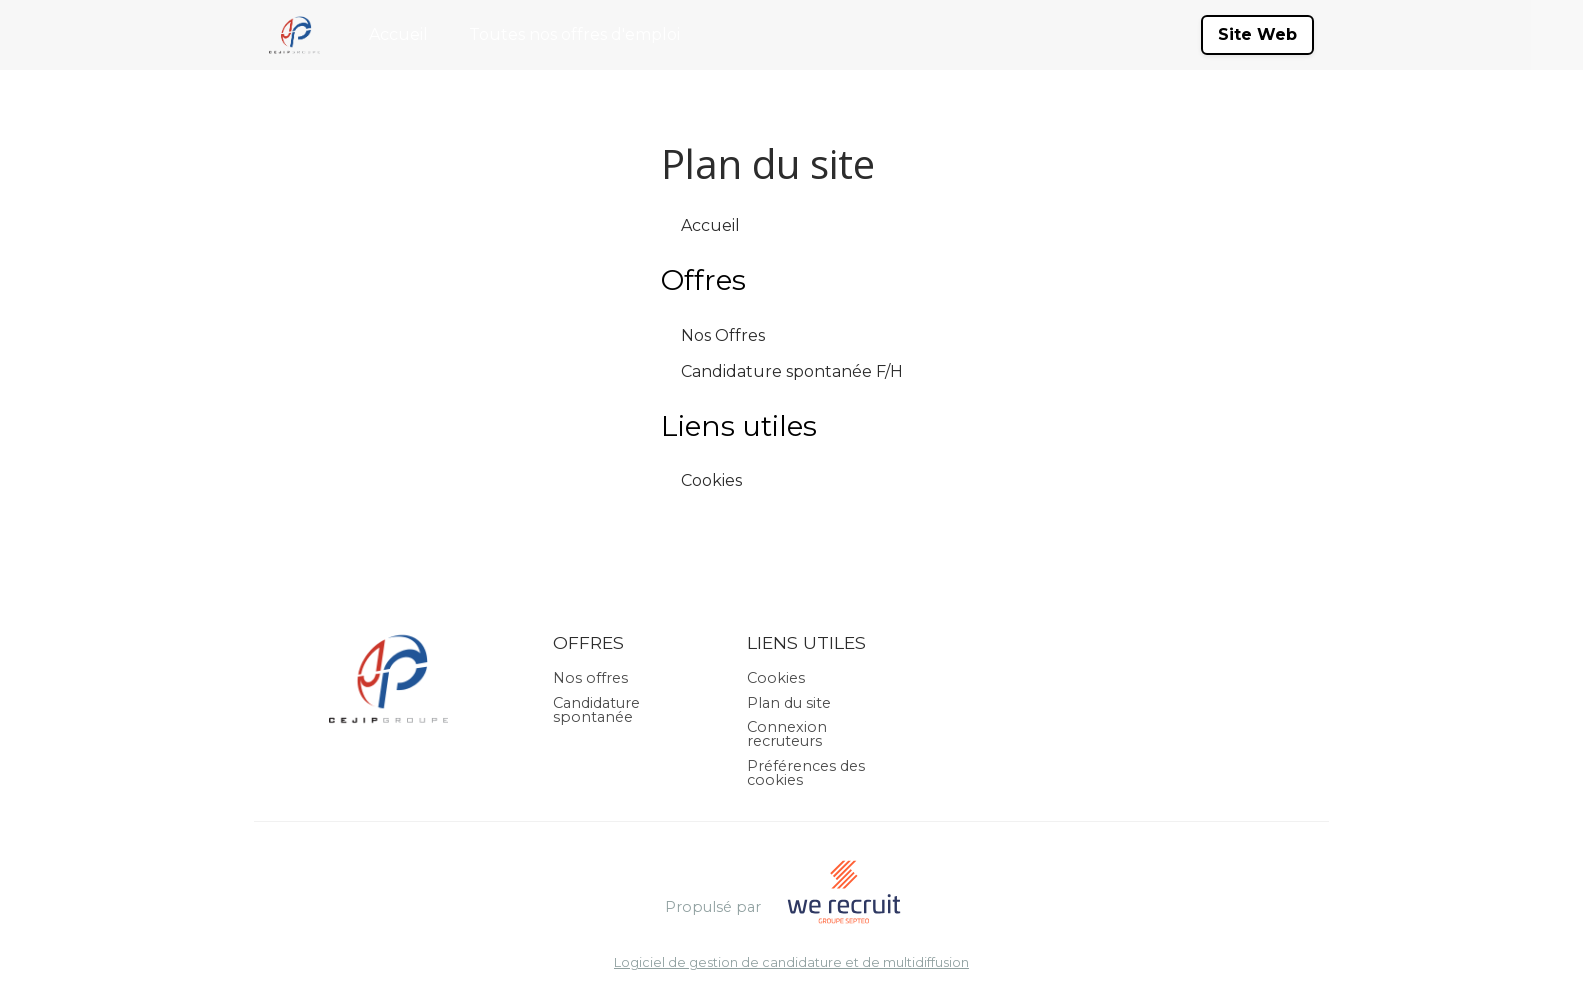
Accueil (398, 34)
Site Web (1257, 34)
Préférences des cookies (806, 773)
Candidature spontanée (596, 710)
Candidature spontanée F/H (792, 371)
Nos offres (590, 678)
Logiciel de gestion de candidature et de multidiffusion (791, 963)
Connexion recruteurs (787, 734)
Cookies (711, 480)
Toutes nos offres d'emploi (574, 34)
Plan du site (789, 703)
